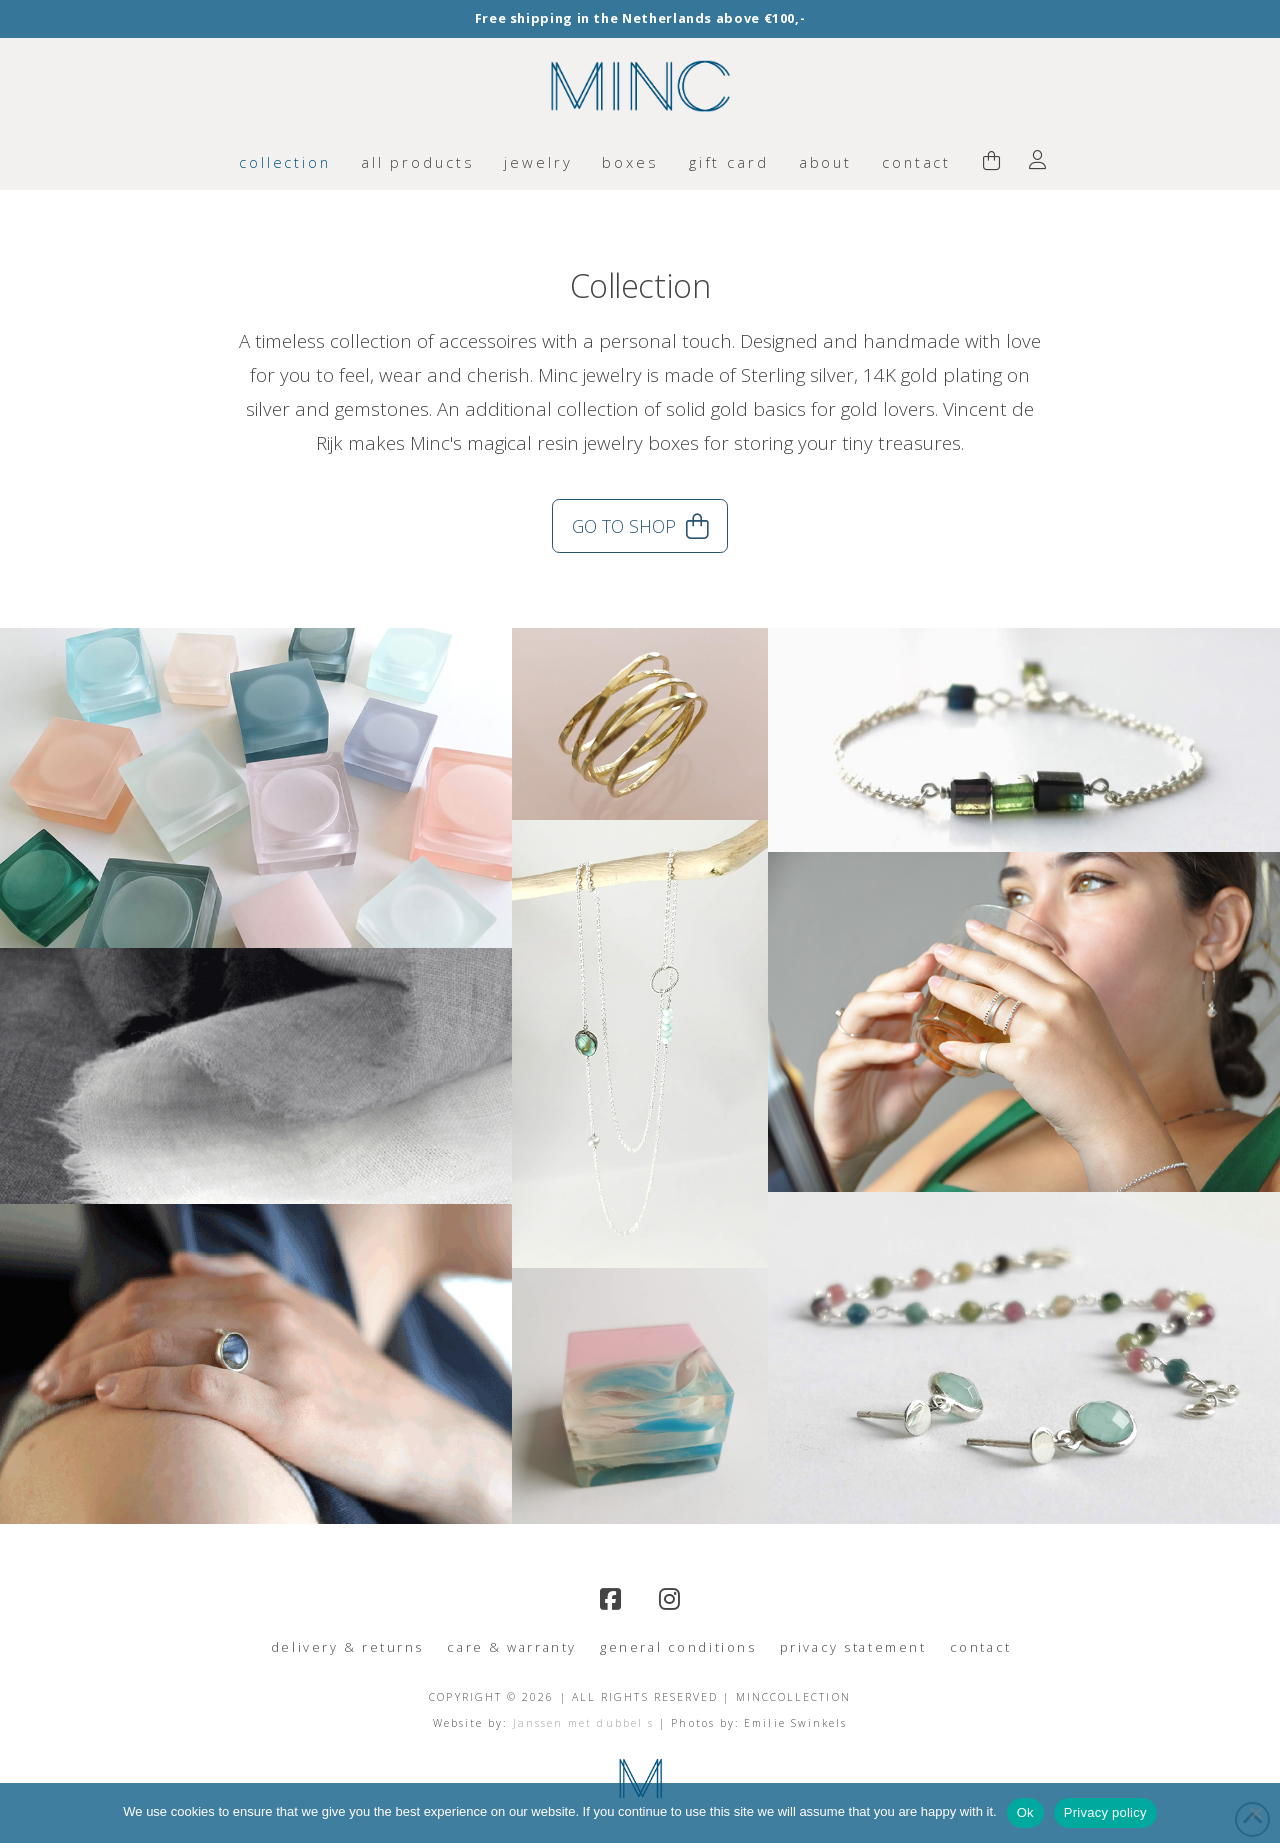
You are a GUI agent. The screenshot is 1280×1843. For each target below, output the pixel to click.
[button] (991, 162)
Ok (1025, 1812)
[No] (1255, 1813)
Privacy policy (1105, 1812)
